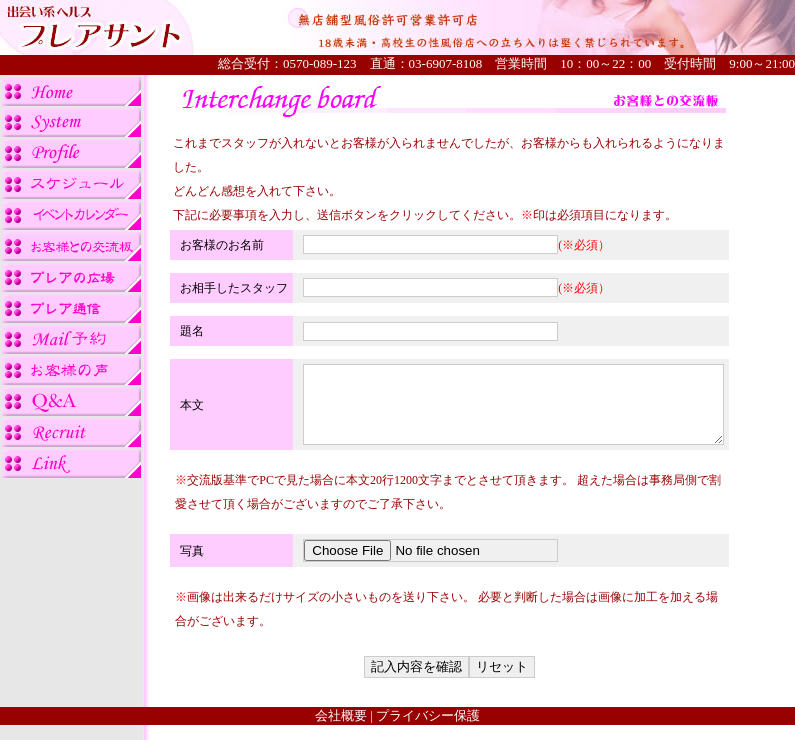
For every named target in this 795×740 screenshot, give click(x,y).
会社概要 (341, 730)
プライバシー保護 (428, 730)
